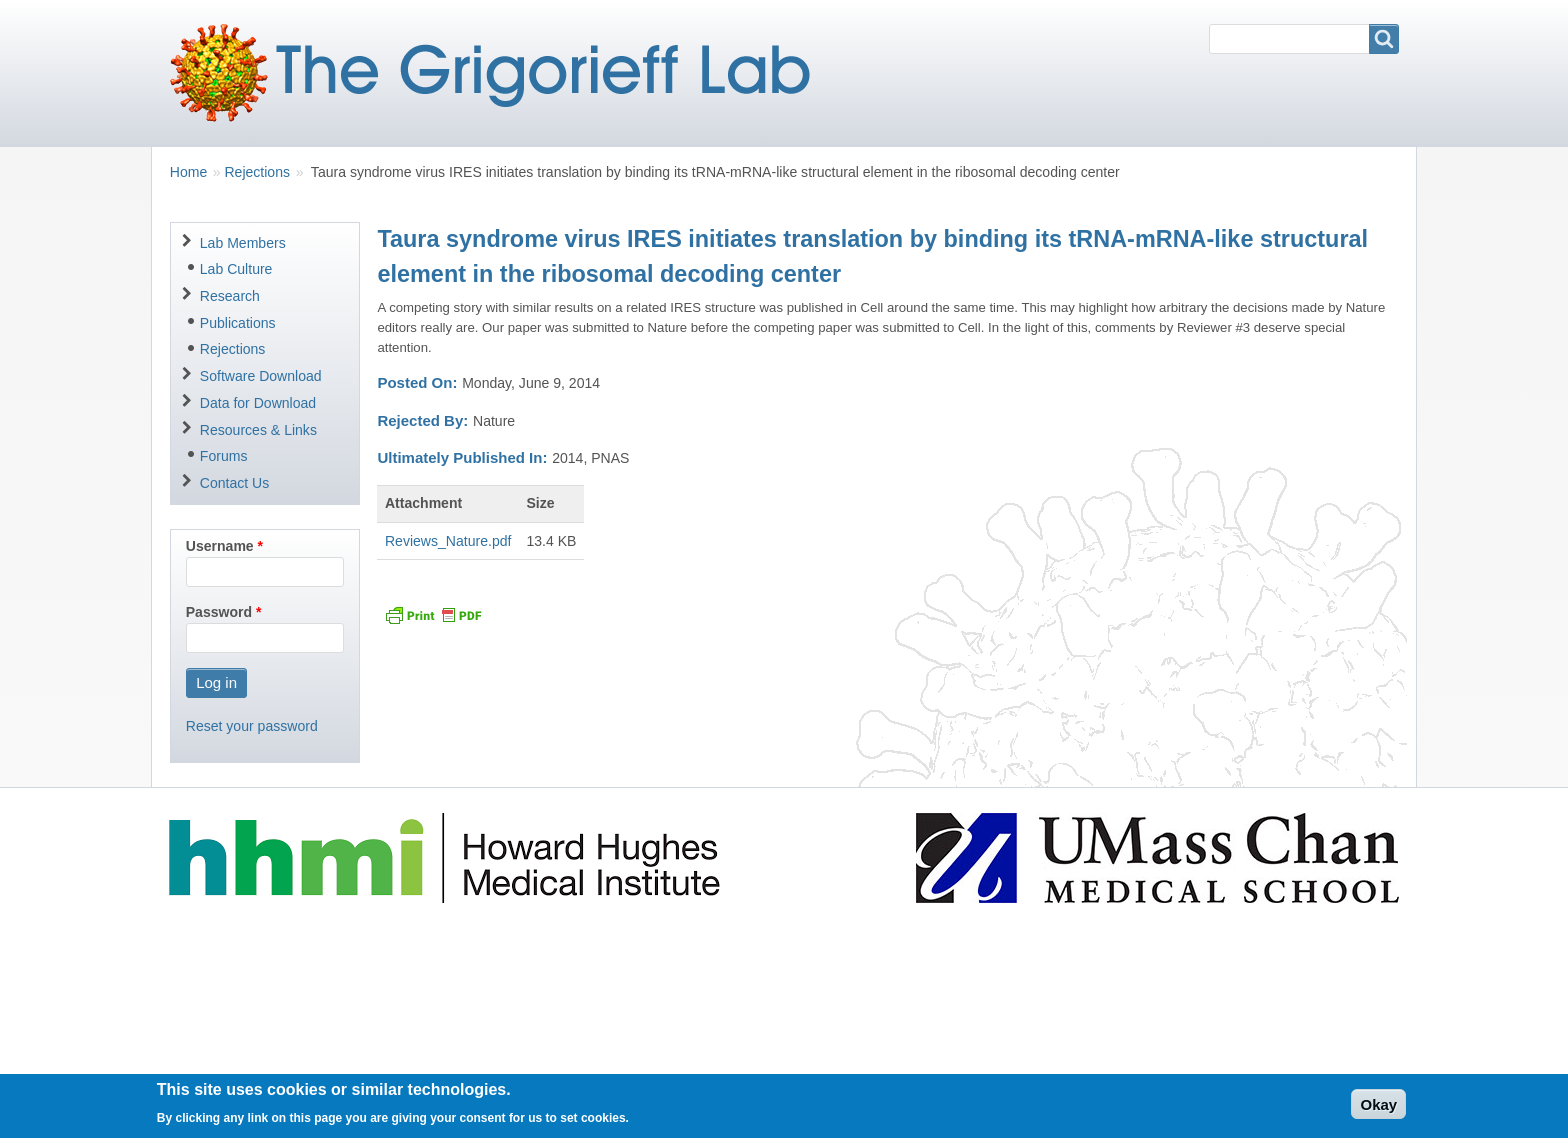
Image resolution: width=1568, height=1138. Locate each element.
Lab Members (243, 243)
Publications (238, 323)
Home (188, 172)
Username (220, 546)
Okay (1378, 1109)
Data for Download (258, 403)
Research (230, 296)
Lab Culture (236, 269)
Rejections (257, 172)
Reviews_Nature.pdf (448, 541)
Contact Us (234, 483)
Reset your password (252, 726)
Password (219, 612)
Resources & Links (258, 430)
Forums (224, 456)
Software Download (261, 376)
